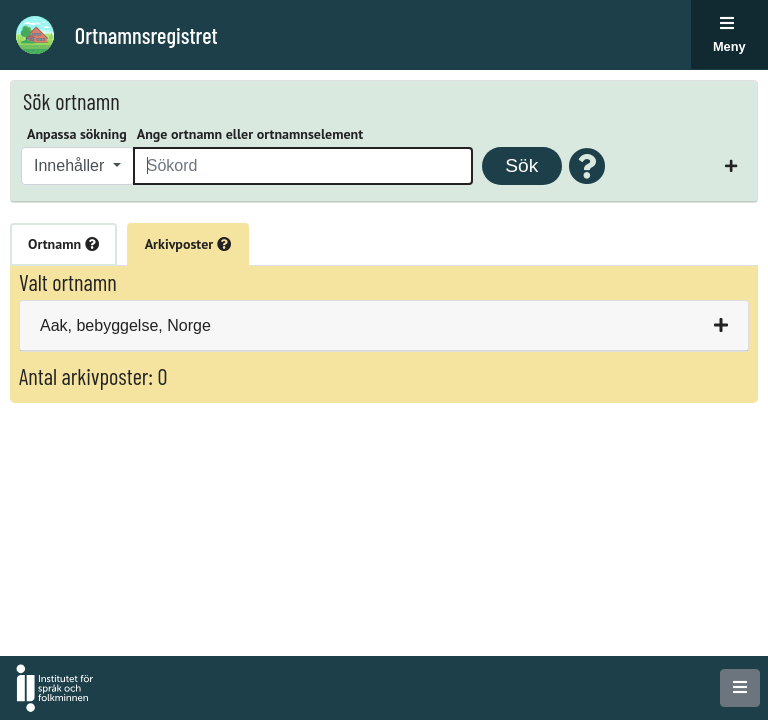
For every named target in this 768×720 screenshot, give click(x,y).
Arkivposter (188, 244)
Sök (521, 165)
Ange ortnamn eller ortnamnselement (250, 134)
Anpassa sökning (77, 134)
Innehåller (71, 165)
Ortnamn (63, 244)
